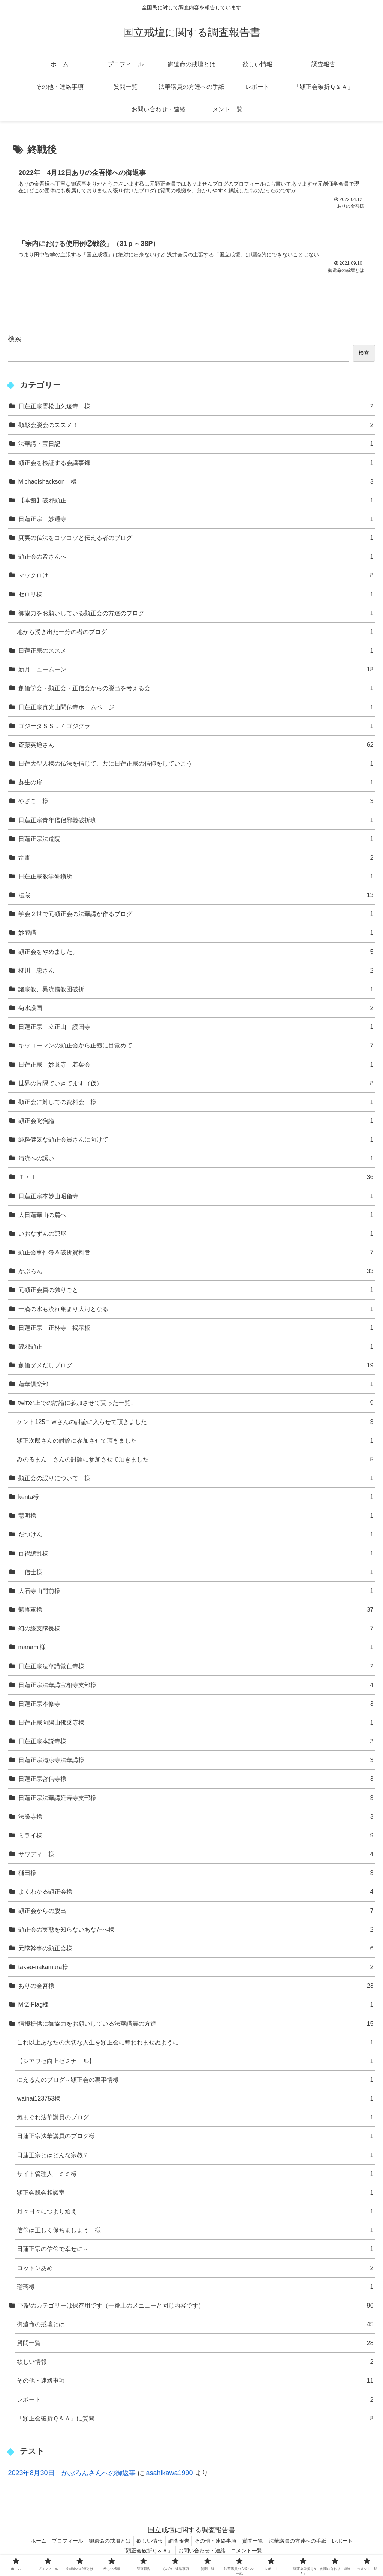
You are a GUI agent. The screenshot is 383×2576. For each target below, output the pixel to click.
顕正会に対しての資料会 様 (196, 1104)
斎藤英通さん (196, 747)
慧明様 (196, 1517)
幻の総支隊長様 (196, 1630)
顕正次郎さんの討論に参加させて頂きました (195, 1442)
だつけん (196, 1537)
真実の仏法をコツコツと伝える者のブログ (196, 540)
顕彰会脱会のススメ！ (196, 427)
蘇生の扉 (196, 784)
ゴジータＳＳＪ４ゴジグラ (196, 728)
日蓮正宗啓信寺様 (196, 1781)
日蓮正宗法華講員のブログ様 (195, 2138)
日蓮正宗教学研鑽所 (196, 878)
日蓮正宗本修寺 (196, 1706)
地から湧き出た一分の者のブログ (195, 634)
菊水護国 (196, 1010)
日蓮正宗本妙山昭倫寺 (196, 1198)
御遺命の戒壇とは (195, 2326)
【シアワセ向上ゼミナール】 (195, 2063)
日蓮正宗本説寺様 (196, 1743)
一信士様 (196, 1574)
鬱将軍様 (196, 1611)
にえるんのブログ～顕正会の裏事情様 (195, 2082)
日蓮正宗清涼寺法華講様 (196, 1762)
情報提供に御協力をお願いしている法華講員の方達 (196, 2025)
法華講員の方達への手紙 (305, 2543)
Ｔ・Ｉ (196, 1179)
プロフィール (60, 2543)
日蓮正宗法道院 (196, 841)
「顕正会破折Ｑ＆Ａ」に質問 (195, 2420)
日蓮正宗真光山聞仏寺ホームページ (196, 709)
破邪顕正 (196, 1348)
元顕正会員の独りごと (196, 1292)
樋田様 (196, 1875)
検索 (14, 341)
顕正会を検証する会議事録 (196, 465)
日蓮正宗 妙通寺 (196, 521)
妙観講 (196, 935)
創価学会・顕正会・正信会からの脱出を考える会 (196, 690)
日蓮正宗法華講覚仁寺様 (196, 1668)
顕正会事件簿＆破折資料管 (196, 1254)
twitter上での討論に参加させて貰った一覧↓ (196, 1405)
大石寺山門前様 (196, 1593)
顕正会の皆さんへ (196, 558)
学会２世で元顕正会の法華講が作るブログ (196, 916)
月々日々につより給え (195, 2213)
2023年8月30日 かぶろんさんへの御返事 (71, 2475)
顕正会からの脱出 (196, 1913)
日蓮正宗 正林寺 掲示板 (196, 1330)
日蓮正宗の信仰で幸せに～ (195, 2251)
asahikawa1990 (169, 2475)
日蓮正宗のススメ (196, 652)
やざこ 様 (196, 803)
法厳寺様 (196, 1818)
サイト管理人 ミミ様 (195, 2176)
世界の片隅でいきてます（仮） (196, 1085)
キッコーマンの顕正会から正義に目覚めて (196, 1048)
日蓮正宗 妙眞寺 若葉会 (196, 1066)
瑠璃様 (195, 2289)
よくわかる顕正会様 (196, 1894)
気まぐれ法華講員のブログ (195, 2119)
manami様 (196, 1649)
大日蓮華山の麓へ (196, 1217)
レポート (195, 2401)
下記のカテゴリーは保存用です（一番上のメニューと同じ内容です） (196, 2307)
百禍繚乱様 (196, 1555)
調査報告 (178, 2543)
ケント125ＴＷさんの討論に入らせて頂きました (195, 1424)
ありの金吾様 (196, 1988)
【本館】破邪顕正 (196, 502)
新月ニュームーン (196, 671)
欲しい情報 (195, 2364)
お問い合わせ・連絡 (202, 2553)
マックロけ (196, 577)
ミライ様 (196, 1837)
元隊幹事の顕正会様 (196, 1950)
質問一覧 (195, 2345)
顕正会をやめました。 (196, 954)
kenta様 (196, 1499)
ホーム (29, 2543)
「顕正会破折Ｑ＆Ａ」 (144, 2553)
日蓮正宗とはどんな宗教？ (195, 2157)
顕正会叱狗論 (196, 1123)
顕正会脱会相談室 (195, 2194)
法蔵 (196, 897)
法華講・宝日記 (196, 446)
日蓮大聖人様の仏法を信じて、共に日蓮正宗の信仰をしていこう (196, 765)
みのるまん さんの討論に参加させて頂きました (195, 1461)
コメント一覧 (249, 2553)
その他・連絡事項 (195, 2383)
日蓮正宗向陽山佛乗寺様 (196, 1724)
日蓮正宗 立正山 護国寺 (196, 1029)
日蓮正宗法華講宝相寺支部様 (196, 1687)
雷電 (196, 859)
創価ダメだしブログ (196, 1367)
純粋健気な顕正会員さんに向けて (196, 1141)
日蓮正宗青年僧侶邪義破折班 (196, 822)
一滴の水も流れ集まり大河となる (196, 1311)
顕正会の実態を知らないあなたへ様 (196, 1931)
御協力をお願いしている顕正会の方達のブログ (196, 615)
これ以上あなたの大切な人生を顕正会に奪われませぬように (195, 2044)
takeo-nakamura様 (196, 1969)
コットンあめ (195, 2270)
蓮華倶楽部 (196, 1386)
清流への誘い (196, 1160)
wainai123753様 (195, 2100)
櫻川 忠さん (196, 972)
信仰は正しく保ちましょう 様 (195, 2232)
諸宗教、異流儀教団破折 (196, 991)
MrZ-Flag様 (196, 2007)
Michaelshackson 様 (196, 483)
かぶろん (196, 1273)
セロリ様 (196, 596)
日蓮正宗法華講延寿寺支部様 (196, 1800)
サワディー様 (196, 1856)
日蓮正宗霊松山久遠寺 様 (196, 408)
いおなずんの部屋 (196, 1235)
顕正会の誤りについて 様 (196, 1480)
